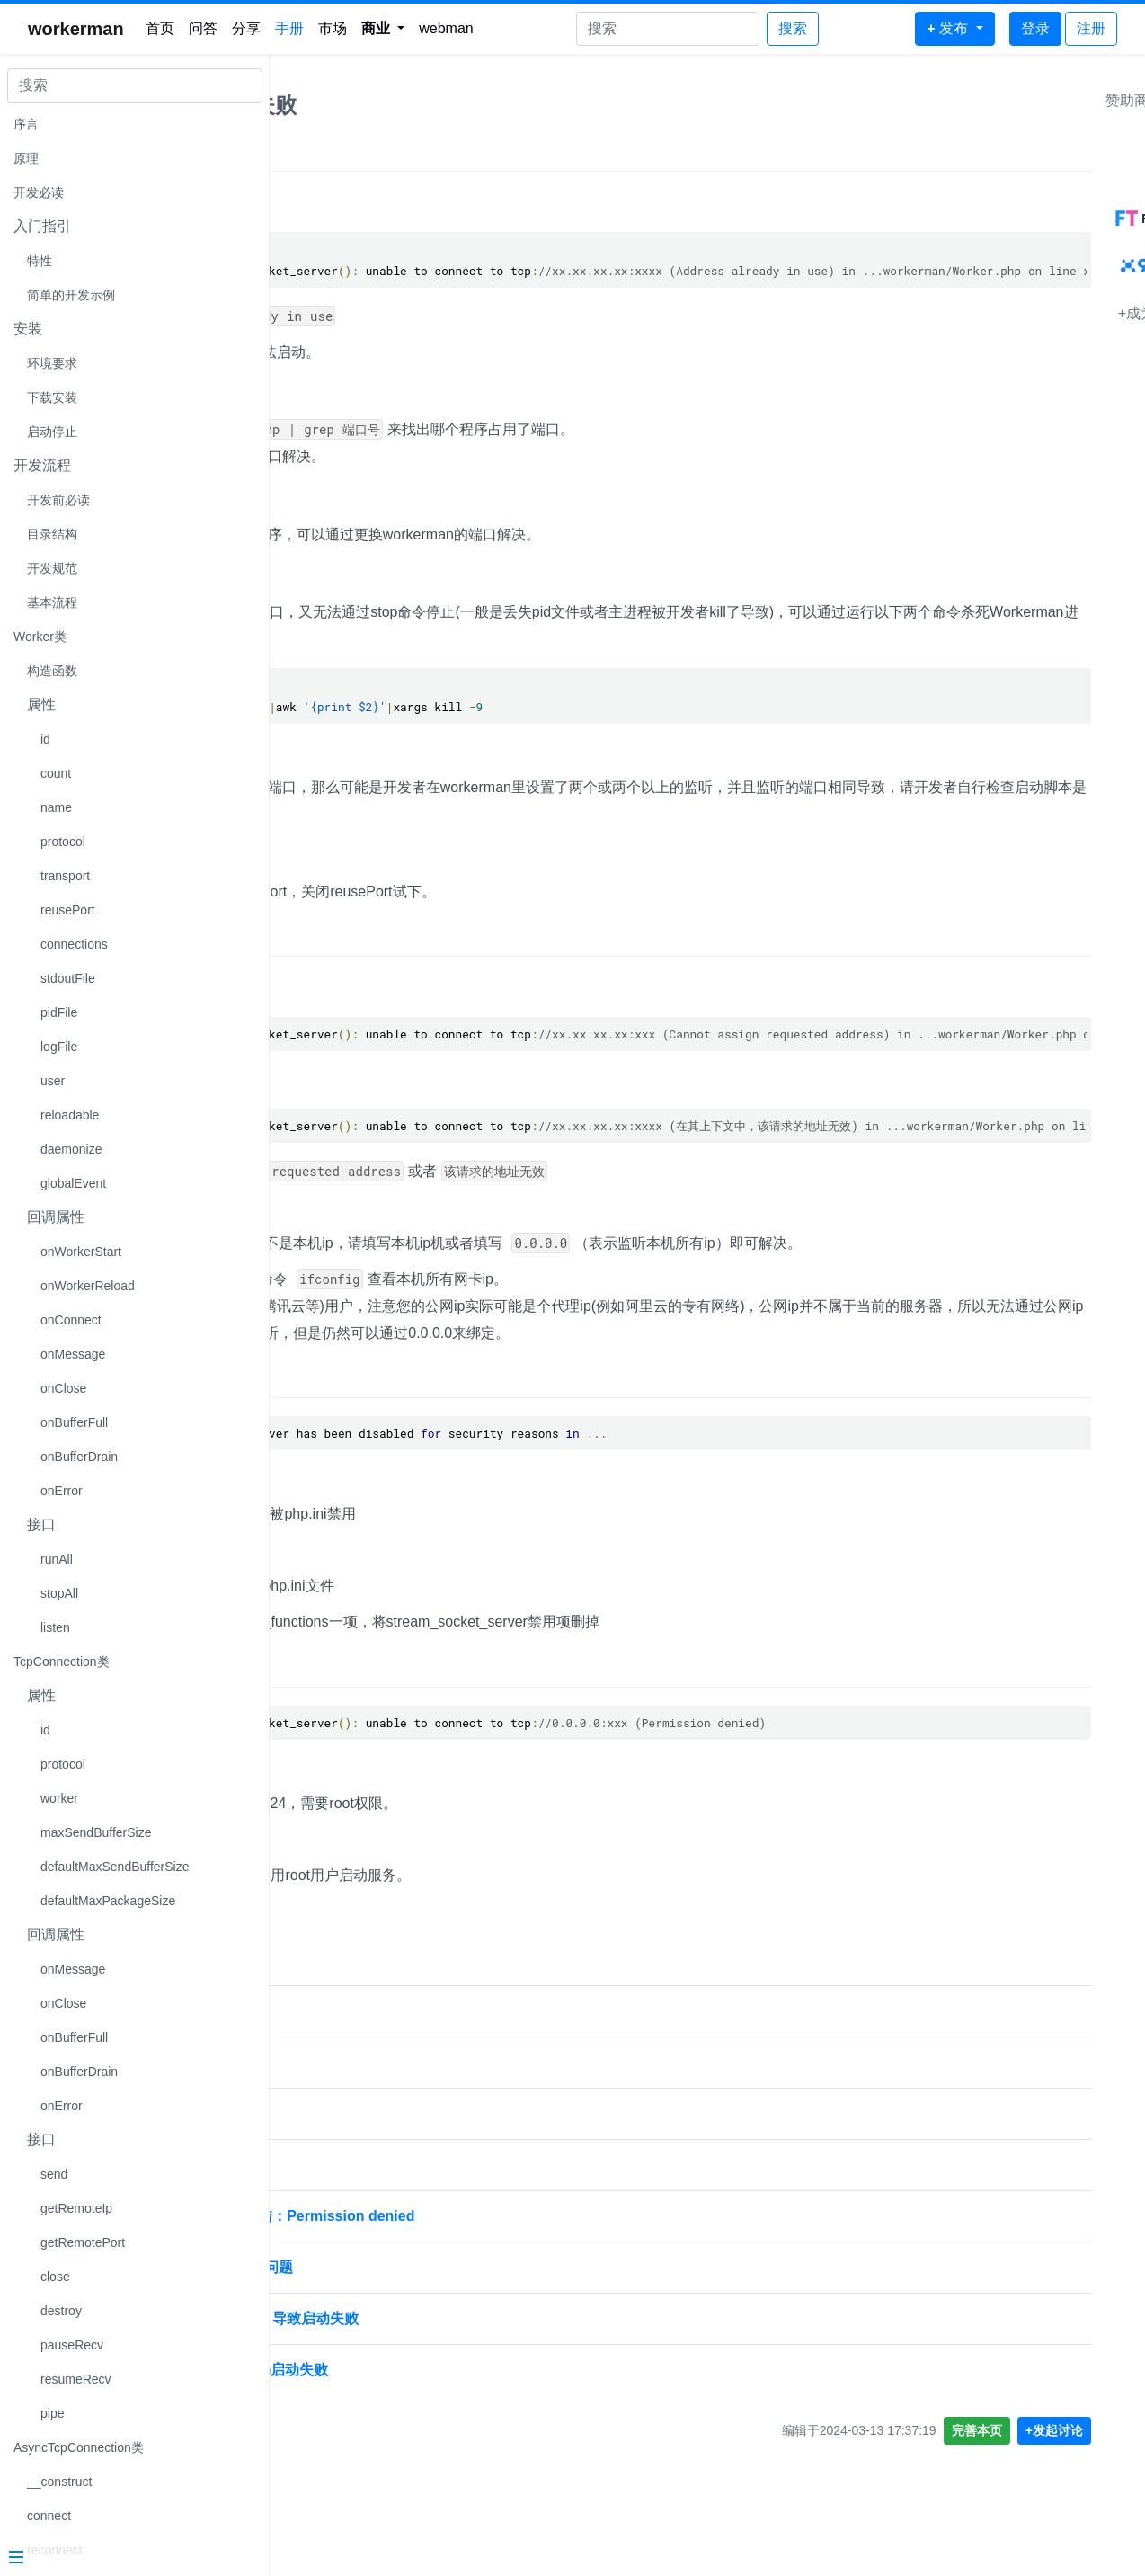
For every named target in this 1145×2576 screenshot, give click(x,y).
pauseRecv (71, 2345)
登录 (1035, 28)
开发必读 (38, 192)
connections (74, 944)
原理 (26, 158)
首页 (160, 28)
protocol (62, 841)
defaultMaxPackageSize (107, 1901)
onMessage (72, 1354)
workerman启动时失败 (358, 2113)
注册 (1091, 28)
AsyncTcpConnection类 (78, 2447)
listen (55, 1627)
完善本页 (1016, 2430)
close (55, 2276)
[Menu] (127, 2559)
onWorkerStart (80, 1251)
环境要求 (52, 363)
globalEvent (73, 1183)
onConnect (71, 1320)
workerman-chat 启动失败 (370, 2164)
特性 (39, 261)
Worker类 (40, 636)
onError (61, 1491)
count (55, 773)
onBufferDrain (79, 1456)
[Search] (667, 29)
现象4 (308, 1668)
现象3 (308, 1378)
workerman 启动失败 (353, 2011)
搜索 (792, 28)
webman (446, 28)
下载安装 (52, 397)
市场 (332, 28)
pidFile (58, 1012)
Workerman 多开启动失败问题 (383, 2267)
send (53, 2174)
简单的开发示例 (71, 295)
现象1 (308, 153)
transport (65, 876)
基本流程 (52, 602)
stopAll (59, 1593)
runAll (56, 1559)
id (45, 739)
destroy (61, 2311)
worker (59, 1798)
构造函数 (52, 671)
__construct (59, 2481)
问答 (203, 28)
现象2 (308, 938)
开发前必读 (58, 500)
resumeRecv (75, 2379)
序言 (26, 124)
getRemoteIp (76, 2208)
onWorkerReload (87, 1286)
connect (49, 2516)
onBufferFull (74, 1422)
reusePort (67, 910)
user (52, 1081)
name (56, 807)
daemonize (71, 1149)
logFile (58, 1046)
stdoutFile (67, 978)
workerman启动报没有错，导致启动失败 (415, 2318)
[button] (383, 29)
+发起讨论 (1094, 2430)
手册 (289, 28)
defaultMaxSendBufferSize (115, 1866)
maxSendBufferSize (95, 1832)
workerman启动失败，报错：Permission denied (444, 2216)
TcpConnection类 (61, 1661)
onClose (63, 1388)
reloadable (69, 1115)
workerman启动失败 (384, 105)
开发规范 (52, 568)
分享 (246, 28)
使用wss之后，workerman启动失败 (401, 2369)
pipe (52, 2413)
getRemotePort (82, 2242)
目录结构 (52, 534)
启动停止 (52, 431)
